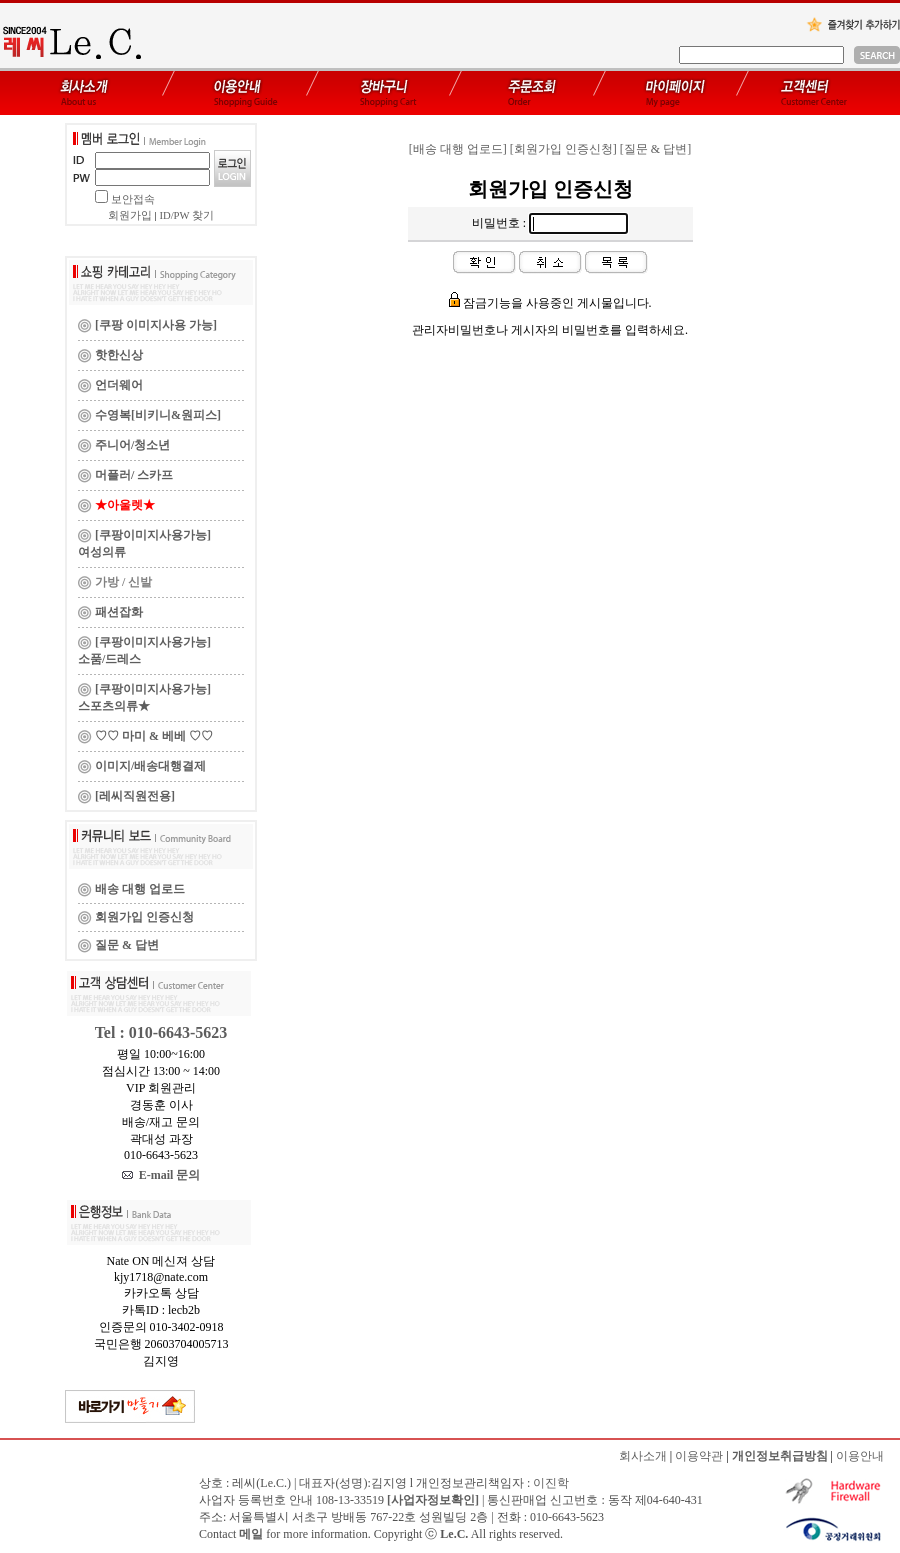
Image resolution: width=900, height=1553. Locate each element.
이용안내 (860, 1456)
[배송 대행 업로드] (458, 149)
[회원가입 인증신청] (563, 149)
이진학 (551, 1483)
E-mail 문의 (161, 1175)
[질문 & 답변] (655, 149)
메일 (251, 1534)
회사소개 (643, 1456)
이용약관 (699, 1456)
